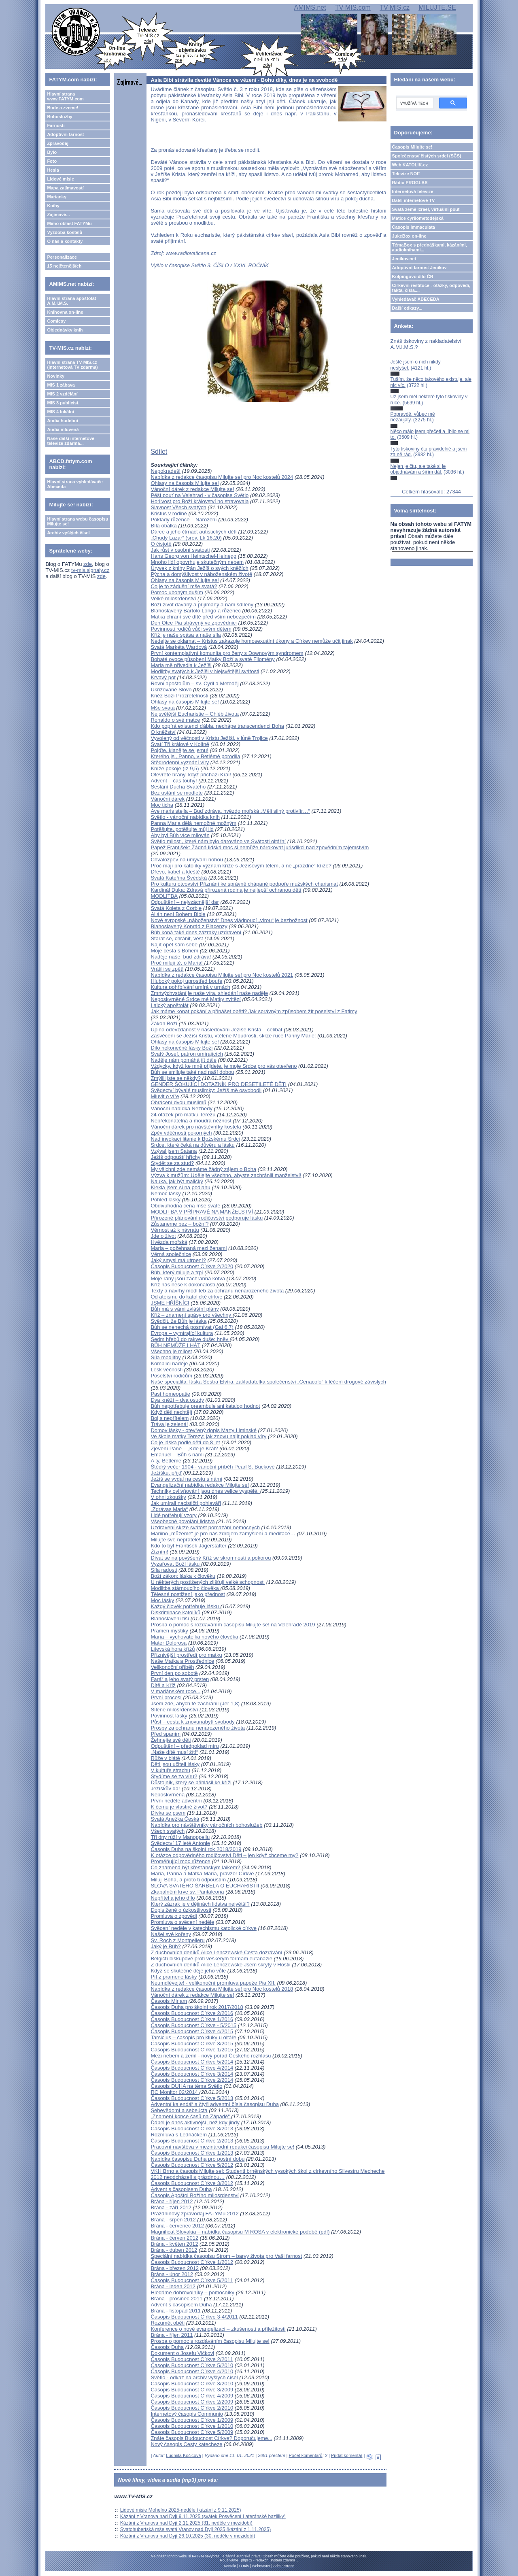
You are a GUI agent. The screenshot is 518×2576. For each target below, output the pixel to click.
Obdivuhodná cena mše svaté (185, 1206)
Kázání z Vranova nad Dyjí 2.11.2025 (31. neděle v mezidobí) (186, 2523)
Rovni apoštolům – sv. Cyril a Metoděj (194, 683)
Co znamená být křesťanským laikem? (196, 1867)
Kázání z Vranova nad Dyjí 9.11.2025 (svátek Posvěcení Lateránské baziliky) (203, 2516)
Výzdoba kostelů (64, 232)
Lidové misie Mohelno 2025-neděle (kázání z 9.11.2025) (180, 2510)
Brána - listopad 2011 (176, 2311)
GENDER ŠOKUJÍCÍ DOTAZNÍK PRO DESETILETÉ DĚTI (219, 1084)
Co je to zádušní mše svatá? (184, 586)
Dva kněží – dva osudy (177, 1400)
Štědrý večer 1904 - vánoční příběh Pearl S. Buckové (212, 1467)
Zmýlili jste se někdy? (176, 1078)
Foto (52, 161)
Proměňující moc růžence (180, 1861)
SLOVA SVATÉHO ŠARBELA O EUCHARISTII (205, 1886)
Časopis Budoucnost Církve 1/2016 (192, 2019)
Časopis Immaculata (413, 227)
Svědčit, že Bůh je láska (178, 1321)
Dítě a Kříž (163, 1685)
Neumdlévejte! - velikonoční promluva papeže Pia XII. (213, 1983)
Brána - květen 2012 (174, 2244)
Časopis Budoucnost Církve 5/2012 (192, 2165)
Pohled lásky (165, 1200)
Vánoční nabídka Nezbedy (181, 1108)
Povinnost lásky (169, 1716)
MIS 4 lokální (60, 411)
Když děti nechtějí (171, 1412)
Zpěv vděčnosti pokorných (181, 1133)
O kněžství (163, 732)
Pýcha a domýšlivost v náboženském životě (201, 574)
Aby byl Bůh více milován (180, 835)
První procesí (166, 1697)
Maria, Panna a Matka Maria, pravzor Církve (202, 1873)
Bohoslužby (59, 116)
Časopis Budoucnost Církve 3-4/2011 (194, 2317)
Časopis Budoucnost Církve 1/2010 (192, 2426)
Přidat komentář (347, 2455)
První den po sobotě (174, 1673)
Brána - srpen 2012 (173, 2220)
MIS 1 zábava (60, 385)
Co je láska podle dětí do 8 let (185, 1442)
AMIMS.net (310, 7)
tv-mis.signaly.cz (90, 570)
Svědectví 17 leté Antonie (180, 1843)
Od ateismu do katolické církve (186, 1297)
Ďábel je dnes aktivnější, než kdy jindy (195, 2122)
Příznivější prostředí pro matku (186, 1655)
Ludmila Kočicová (183, 2455)
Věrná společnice (171, 1254)
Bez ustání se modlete (177, 793)
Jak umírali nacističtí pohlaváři (186, 1503)
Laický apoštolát (169, 1005)
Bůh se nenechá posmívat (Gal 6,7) (192, 1327)
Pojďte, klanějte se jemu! (179, 750)
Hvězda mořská (169, 1242)
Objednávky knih (65, 329)
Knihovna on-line (65, 312)
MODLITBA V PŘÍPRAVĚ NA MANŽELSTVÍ (202, 1212)
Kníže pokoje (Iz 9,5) (175, 768)
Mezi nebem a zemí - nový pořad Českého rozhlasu (211, 2056)
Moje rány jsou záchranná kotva (188, 1278)
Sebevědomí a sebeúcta (179, 2110)
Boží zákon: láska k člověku (183, 1576)
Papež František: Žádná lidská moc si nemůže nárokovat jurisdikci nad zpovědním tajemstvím (260, 847)
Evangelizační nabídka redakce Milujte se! (200, 1485)
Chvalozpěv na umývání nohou (187, 860)
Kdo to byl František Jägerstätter (188, 1546)
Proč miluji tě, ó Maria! (177, 963)
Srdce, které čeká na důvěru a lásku (192, 1145)
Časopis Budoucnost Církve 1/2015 (192, 2050)
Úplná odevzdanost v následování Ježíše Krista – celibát (216, 1030)
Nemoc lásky (165, 1193)
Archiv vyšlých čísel (68, 532)
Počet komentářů (305, 2455)
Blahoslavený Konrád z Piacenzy (189, 926)
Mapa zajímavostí (65, 187)
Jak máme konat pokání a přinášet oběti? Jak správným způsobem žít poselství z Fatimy (254, 1011)
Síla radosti (164, 1570)
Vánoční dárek (168, 799)
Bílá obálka (163, 526)
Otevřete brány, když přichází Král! (191, 775)
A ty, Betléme (166, 1461)
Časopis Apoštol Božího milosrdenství (195, 2195)
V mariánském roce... (175, 1691)
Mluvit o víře (165, 1096)
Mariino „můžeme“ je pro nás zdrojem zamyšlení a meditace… (223, 1533)
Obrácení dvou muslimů (178, 1102)
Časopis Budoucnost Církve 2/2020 (192, 1266)
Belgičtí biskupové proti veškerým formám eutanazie (211, 1958)
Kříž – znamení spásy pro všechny (191, 1315)
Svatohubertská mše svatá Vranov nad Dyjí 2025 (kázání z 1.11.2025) (195, 2529)
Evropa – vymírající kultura (182, 1333)
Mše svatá (162, 708)
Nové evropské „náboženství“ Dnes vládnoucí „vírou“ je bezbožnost (229, 920)
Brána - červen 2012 (174, 2238)
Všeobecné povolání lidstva (182, 1521)
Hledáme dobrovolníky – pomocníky (192, 2292)
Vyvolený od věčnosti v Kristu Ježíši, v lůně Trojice (209, 738)
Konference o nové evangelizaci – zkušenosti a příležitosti (218, 2329)
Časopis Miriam (169, 2001)
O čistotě (161, 544)
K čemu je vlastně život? (179, 1807)
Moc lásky (162, 1600)
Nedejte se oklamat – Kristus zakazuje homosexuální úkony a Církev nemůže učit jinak (251, 641)
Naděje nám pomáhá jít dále (184, 1060)
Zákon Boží (164, 1023)
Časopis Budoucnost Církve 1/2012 (192, 2262)
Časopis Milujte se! (412, 147)
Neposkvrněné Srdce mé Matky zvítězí (196, 999)
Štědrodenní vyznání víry (180, 762)
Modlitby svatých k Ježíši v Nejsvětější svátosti (205, 671)
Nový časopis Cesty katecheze (186, 2444)
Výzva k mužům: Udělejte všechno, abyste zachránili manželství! (226, 1175)
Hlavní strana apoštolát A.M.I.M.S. (71, 301)
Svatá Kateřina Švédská (179, 878)
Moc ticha (162, 805)
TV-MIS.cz (395, 7)
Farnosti (55, 125)
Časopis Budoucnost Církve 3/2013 (192, 2128)
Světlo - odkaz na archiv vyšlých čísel (194, 2377)
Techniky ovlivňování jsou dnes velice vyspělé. (205, 1491)
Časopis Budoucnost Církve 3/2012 (192, 2183)
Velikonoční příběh (172, 1667)
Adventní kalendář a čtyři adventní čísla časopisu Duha (215, 2104)
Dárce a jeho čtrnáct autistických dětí (193, 532)
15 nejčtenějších (64, 266)
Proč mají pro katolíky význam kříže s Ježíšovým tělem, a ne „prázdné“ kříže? (241, 866)
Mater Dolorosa (169, 1643)
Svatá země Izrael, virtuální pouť (426, 209)
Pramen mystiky (169, 1631)
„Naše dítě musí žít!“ (174, 1752)
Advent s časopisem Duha (181, 2189)
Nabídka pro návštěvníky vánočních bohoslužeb (206, 1825)
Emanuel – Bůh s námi (177, 1455)
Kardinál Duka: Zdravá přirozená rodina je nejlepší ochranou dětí (226, 890)
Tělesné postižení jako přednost (188, 1594)
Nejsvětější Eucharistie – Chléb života (195, 714)
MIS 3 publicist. (63, 402)
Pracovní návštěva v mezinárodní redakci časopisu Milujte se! (222, 2147)
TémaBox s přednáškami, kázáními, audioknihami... (429, 247)
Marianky (56, 196)
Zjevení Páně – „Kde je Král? (184, 1448)
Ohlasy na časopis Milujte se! (185, 483)
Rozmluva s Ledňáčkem (179, 2135)
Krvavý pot (163, 677)
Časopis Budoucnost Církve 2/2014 (192, 2080)
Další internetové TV (413, 200)
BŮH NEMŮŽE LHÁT (175, 1345)
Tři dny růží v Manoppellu (180, 1837)
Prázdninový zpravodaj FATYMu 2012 (194, 2213)
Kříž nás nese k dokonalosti (183, 1285)
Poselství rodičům (171, 1376)
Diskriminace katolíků (175, 1612)
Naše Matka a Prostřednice (182, 1661)
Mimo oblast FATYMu (69, 223)
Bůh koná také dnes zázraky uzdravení (196, 932)
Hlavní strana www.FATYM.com (65, 96)
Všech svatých (168, 1831)
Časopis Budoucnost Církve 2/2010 (192, 2408)
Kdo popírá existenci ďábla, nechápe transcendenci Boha (217, 726)
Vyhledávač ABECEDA (415, 299)
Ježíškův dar (165, 1788)
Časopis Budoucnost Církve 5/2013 (192, 2098)
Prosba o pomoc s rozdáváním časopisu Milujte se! (210, 2341)
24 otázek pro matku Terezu (183, 1115)
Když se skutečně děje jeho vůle (188, 1971)
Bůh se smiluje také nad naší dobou (192, 1072)
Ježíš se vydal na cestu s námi (186, 1479)
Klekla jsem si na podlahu (180, 1187)
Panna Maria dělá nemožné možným (193, 823)
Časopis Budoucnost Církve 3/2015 (192, 2043)
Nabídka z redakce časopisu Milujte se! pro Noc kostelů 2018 (222, 1989)
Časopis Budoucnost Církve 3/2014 (192, 2074)
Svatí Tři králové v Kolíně (180, 744)
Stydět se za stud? (172, 1163)
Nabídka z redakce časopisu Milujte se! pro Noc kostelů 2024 (222, 477)
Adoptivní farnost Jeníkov (419, 267)
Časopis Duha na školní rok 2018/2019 (196, 1849)
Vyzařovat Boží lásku (176, 1564)
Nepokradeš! (165, 471)
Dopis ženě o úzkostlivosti (181, 1910)
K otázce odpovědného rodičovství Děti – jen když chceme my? (224, 1855)
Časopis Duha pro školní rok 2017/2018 (197, 2007)
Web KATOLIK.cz (410, 164)
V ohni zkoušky (168, 1497)
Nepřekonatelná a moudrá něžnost (191, 1121)
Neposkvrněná (168, 1795)
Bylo (52, 152)
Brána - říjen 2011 (172, 2335)
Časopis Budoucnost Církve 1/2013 (192, 2153)
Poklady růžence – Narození (184, 519)
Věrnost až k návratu (175, 1230)
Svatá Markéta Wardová (179, 647)
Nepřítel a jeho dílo (173, 1898)
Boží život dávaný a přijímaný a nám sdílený (202, 604)
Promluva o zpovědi (174, 1916)
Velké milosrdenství (173, 598)
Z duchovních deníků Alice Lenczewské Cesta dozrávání (216, 1952)
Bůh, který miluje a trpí (177, 1272)
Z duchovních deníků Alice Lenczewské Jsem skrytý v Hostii (220, 1965)
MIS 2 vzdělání (62, 393)
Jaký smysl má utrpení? (178, 1260)
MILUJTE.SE (437, 7)
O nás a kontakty (65, 241)
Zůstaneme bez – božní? (179, 1224)
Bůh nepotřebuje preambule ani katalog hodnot (205, 1406)
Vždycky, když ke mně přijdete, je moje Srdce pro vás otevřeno (224, 1066)
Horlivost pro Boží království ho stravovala (199, 501)
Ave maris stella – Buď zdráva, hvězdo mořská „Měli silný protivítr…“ (230, 811)
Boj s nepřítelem (170, 1418)
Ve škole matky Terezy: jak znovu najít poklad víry (208, 1436)
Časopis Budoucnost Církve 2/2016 (192, 2013)
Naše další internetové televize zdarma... (70, 441)
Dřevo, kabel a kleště (175, 872)
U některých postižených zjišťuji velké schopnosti (208, 1582)
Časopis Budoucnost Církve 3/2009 (192, 2390)
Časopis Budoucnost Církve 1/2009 (192, 2420)
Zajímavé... (58, 214)
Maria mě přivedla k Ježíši (181, 665)
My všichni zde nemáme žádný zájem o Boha (203, 1169)
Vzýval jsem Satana (174, 1151)
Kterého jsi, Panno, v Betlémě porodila (195, 756)
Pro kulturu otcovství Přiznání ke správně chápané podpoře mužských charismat (244, 884)
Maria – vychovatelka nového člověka (194, 1637)
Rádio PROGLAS (410, 182)
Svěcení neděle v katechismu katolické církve (204, 1928)
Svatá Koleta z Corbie (176, 908)
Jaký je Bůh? (165, 1946)
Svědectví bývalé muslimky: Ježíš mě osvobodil (206, 1090)
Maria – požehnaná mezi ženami (189, 1248)
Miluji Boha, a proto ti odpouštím (188, 1880)
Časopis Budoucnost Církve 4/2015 (192, 2031)
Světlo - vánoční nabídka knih (185, 817)
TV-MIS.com (353, 7)
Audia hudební (62, 420)
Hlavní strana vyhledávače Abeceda (75, 484)
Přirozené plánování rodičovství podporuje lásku (207, 1218)
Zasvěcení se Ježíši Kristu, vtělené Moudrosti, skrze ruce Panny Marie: (233, 1036)
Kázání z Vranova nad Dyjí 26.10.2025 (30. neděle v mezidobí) (187, 2536)
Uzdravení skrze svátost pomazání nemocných (205, 1527)
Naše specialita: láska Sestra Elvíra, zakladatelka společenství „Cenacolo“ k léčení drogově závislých (268, 1382)
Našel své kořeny (171, 1934)
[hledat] (414, 103)
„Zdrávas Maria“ (169, 1509)
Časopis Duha (167, 2347)
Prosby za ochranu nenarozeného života (198, 1728)
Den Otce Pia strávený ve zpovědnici (193, 623)
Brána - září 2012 (171, 2207)
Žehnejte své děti (171, 1740)
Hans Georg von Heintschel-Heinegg (193, 556)
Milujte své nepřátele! (175, 1540)
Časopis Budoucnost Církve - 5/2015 (193, 2025)
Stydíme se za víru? (174, 1776)
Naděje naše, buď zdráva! (181, 957)
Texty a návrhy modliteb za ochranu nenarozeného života (218, 1291)
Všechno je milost (171, 1351)
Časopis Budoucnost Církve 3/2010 (192, 2383)
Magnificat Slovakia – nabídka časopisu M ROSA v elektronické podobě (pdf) (240, 2232)
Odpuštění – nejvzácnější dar (185, 902)
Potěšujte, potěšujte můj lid (182, 829)
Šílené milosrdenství (174, 1710)
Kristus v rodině (169, 513)
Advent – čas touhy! (174, 781)
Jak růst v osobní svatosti (180, 550)
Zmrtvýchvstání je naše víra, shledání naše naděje (209, 993)
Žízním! (159, 1552)
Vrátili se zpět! (167, 969)
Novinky (55, 376)
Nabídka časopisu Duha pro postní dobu (197, 2159)
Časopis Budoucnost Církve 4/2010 (192, 2371)
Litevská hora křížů (173, 1649)
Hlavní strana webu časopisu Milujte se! (77, 521)
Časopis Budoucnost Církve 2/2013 (192, 2141)
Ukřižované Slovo (171, 690)
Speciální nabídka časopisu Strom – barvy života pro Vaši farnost (226, 2256)
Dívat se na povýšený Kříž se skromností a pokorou (211, 1558)
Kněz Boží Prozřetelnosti (179, 696)
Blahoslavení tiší (170, 1618)
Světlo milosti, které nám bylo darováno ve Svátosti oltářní (218, 841)
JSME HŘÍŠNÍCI (170, 1303)
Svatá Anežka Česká (175, 1819)
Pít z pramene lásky (174, 1977)
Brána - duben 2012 (174, 2250)
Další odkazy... (407, 308)
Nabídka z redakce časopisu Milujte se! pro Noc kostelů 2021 (222, 975)
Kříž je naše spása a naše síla (186, 635)
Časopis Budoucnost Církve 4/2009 (192, 2396)
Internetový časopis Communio (187, 2414)
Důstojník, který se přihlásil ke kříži (191, 1782)
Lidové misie (60, 178)
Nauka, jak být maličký (177, 1181)
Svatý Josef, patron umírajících (187, 1054)
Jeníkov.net (404, 258)
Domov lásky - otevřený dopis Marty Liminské (204, 1430)
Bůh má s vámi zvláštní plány (185, 1309)
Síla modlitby (165, 1357)
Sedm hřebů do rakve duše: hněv (190, 1339)
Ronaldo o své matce (175, 720)
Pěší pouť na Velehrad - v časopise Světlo (199, 495)
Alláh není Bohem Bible (178, 914)
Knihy (53, 205)
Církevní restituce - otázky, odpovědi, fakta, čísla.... (431, 288)
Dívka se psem (168, 1813)
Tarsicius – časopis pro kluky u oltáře (193, 2037)
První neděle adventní (176, 1801)
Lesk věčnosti (167, 1370)
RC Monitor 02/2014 (175, 2092)
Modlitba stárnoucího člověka (185, 1588)
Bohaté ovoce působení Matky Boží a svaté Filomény (212, 659)
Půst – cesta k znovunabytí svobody (192, 1722)
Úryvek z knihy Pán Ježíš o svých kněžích (199, 568)
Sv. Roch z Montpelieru (177, 1940)
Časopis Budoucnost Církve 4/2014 (192, 2068)
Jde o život (163, 1236)
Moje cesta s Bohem (174, 951)
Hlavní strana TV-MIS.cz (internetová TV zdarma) (72, 365)
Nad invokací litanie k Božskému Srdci (195, 1139)
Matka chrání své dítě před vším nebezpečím (203, 617)
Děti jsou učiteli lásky (175, 1764)
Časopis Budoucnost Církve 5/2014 (192, 2062)
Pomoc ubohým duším (177, 592)
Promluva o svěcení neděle (182, 1922)
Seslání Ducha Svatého (178, 787)
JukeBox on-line (409, 236)
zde (87, 564)
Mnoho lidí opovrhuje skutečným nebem (197, 562)
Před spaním (165, 1734)
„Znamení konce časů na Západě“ (191, 2116)
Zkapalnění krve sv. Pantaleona (187, 1892)
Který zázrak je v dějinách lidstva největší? (200, 1904)
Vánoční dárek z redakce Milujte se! (192, 489)
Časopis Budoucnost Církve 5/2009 (192, 2432)
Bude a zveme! (62, 107)
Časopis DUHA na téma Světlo (186, 2086)
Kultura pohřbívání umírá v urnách (190, 987)
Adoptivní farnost (65, 134)
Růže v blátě (165, 1758)
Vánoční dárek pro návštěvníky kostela (196, 1127)
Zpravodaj (57, 143)
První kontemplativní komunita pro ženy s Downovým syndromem (227, 653)
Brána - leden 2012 (173, 2286)
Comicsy (56, 321)
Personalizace (61, 257)
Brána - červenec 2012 (177, 2226)
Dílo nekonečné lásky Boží (181, 1048)
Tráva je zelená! (169, 1424)
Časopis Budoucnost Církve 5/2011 (192, 2280)
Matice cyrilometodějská (418, 218)
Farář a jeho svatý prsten (180, 1679)
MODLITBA (164, 896)
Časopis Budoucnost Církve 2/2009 (192, 2402)
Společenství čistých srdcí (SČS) (426, 155)
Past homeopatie (170, 1394)
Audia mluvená (63, 429)
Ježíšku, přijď (166, 1473)
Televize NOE (406, 173)
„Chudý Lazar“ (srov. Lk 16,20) (186, 538)
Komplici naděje (169, 1363)
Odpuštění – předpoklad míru (185, 1746)
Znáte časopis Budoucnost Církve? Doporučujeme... (211, 2438)
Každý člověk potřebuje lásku (185, 1606)
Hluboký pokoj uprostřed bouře (186, 981)
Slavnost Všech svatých (178, 507)
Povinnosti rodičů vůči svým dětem (191, 629)
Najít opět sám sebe (174, 945)
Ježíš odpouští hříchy (175, 1157)
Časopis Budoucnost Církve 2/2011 (192, 2359)
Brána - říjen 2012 (172, 2201)
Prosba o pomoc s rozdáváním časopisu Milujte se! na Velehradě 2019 (233, 1625)
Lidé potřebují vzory (173, 1515)
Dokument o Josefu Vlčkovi (182, 2353)
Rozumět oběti (168, 2323)
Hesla (53, 170)
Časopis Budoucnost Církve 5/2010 (192, 2365)
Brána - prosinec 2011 (176, 2298)
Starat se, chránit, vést (177, 938)
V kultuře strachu (170, 1770)
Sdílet (159, 451)
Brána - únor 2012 (172, 2274)
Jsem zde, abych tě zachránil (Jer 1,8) (195, 1703)
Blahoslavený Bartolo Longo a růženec (196, 611)
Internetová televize (412, 191)
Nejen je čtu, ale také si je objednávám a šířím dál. (418, 469)
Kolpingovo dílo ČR (412, 276)
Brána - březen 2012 (175, 2268)
